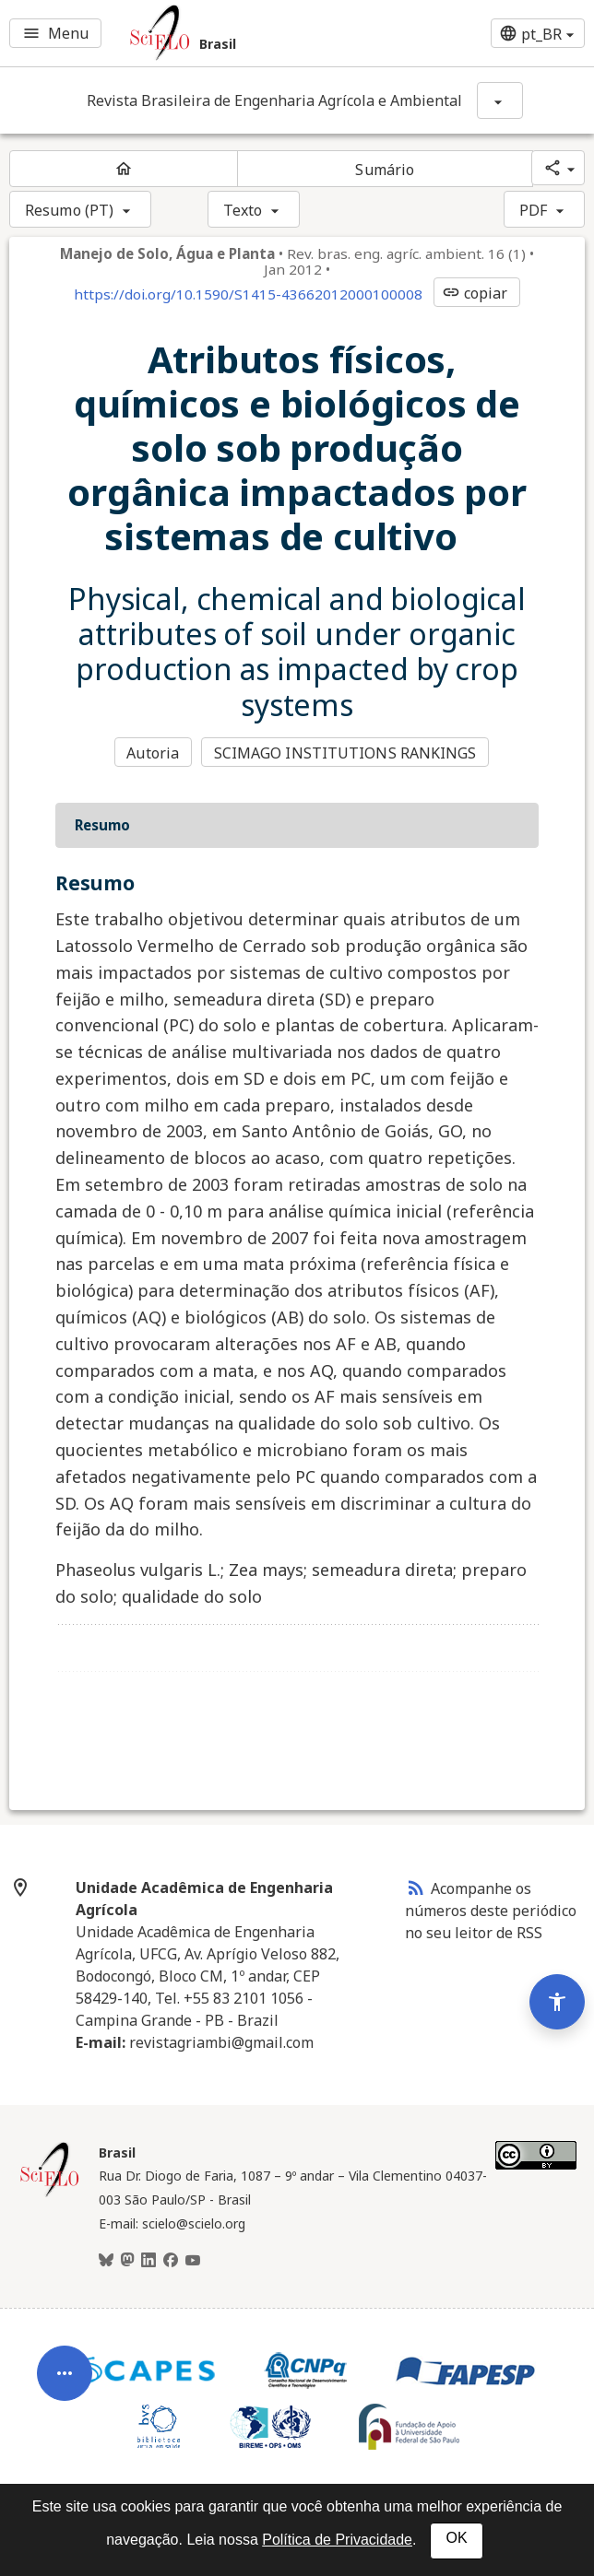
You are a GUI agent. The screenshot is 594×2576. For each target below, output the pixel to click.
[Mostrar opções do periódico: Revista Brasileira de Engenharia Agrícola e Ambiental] (500, 100)
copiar (475, 293)
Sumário (384, 169)
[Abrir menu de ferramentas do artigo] (64, 2387)
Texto (243, 210)
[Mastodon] (127, 2261)
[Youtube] (192, 2261)
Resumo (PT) (69, 210)
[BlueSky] (106, 2261)
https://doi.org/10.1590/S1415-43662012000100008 (248, 294)
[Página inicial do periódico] (123, 168)
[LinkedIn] (148, 2261)
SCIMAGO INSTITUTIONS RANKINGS (345, 753)
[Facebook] (170, 2261)
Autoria (152, 753)
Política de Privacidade (337, 2539)
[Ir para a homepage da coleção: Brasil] (247, 33)
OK (456, 2538)
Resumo (102, 825)
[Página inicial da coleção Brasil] (49, 2194)
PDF (533, 210)
